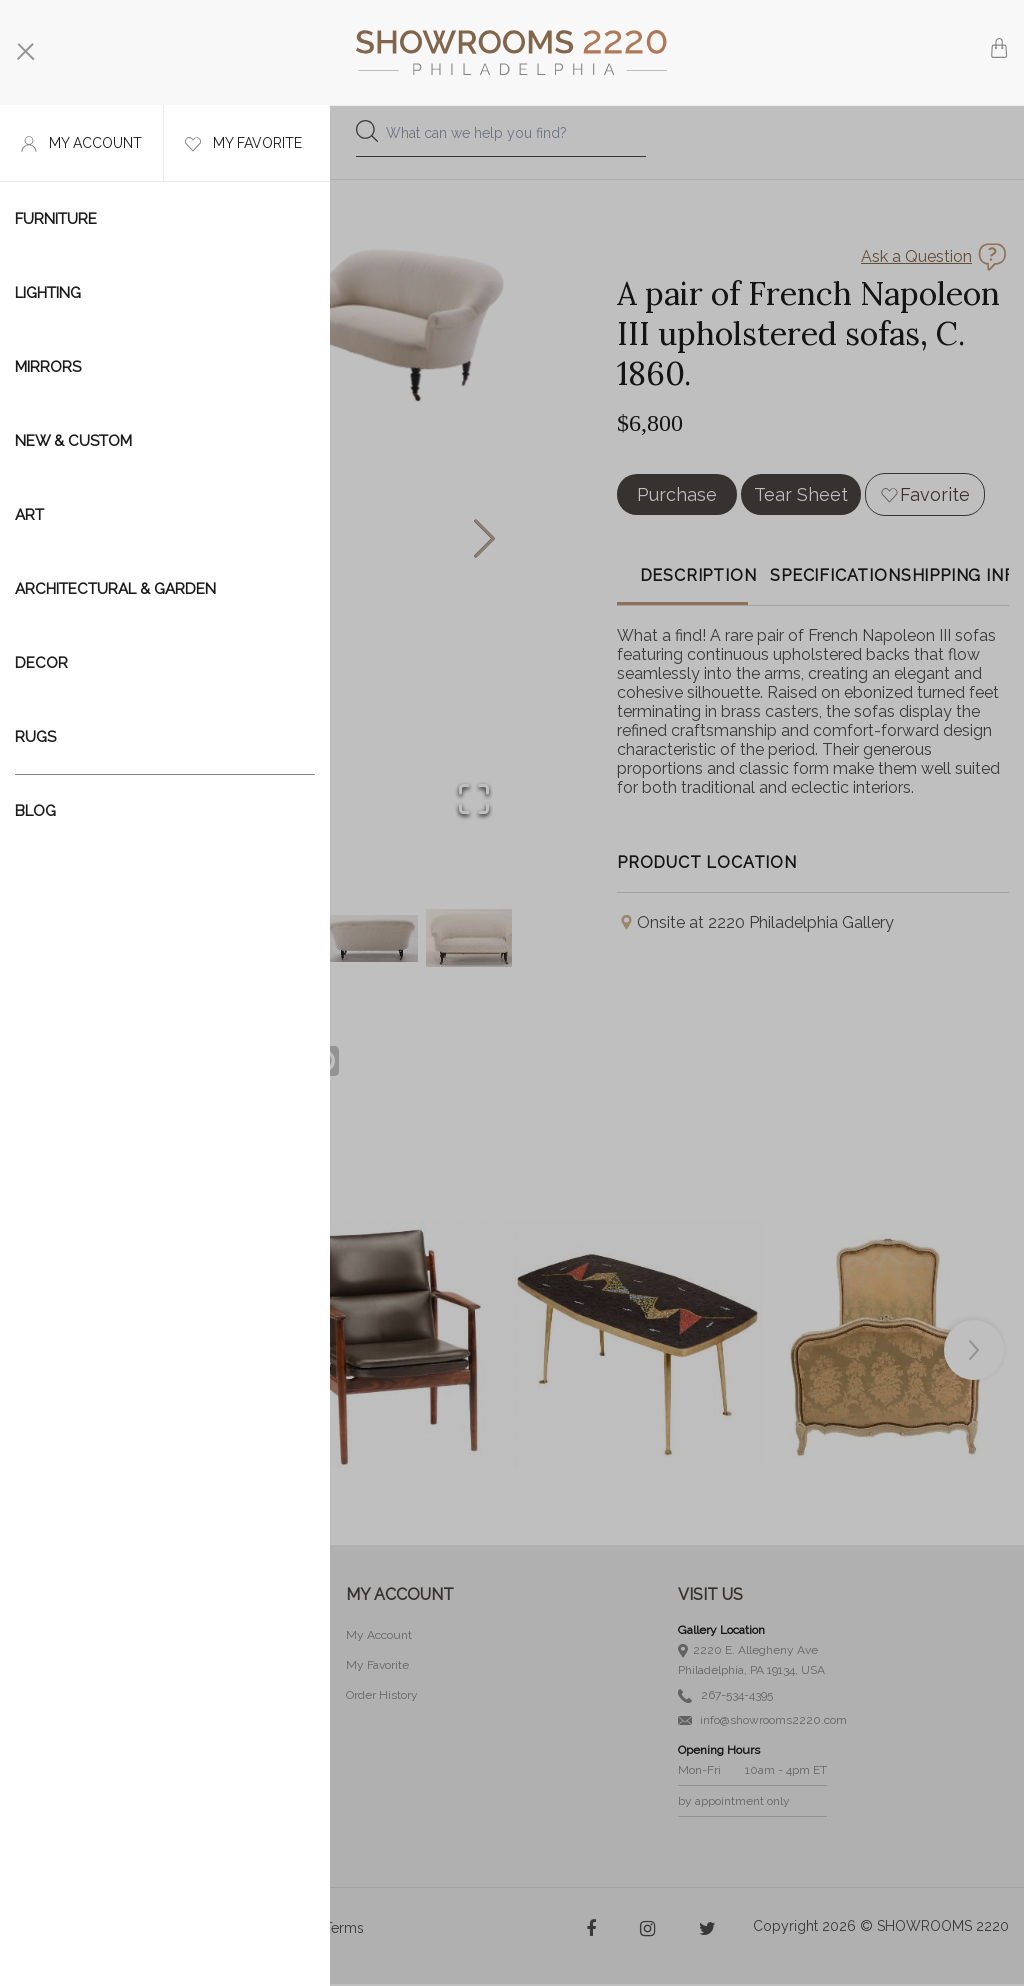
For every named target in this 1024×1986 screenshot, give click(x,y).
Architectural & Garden (115, 589)
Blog (35, 811)
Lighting (48, 293)
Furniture (56, 219)
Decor (41, 663)
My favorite (243, 143)
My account (81, 143)
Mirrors (48, 367)
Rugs (35, 737)
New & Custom (73, 441)
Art (29, 515)
